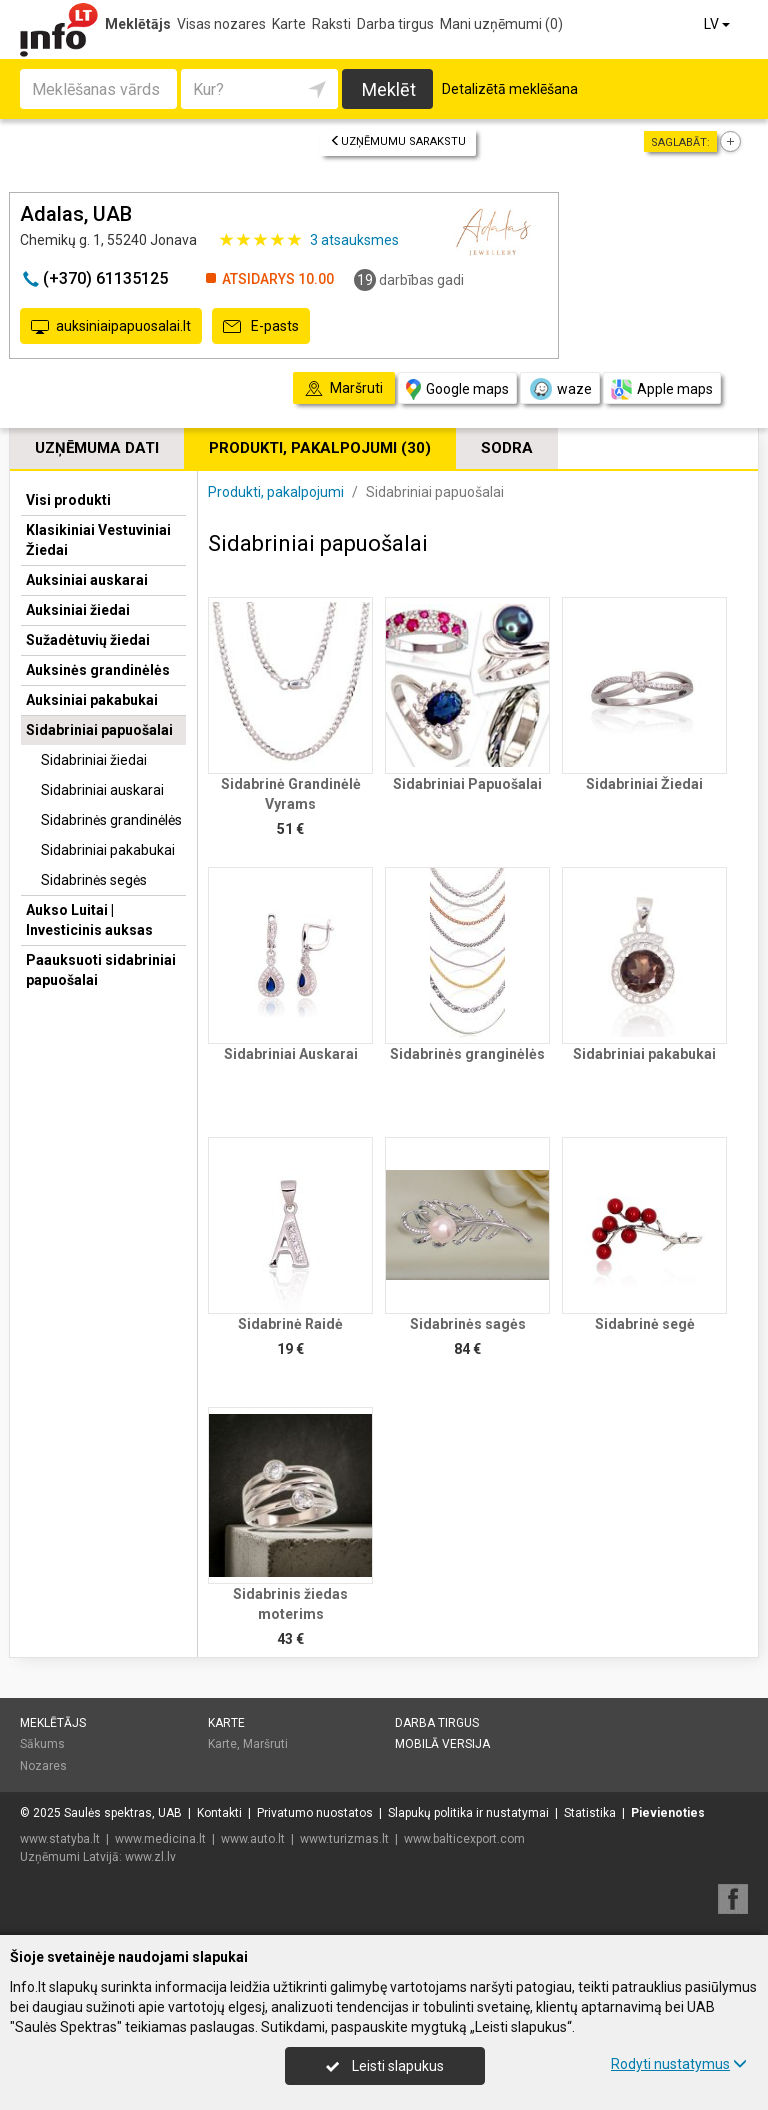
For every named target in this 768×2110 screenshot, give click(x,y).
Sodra (507, 448)
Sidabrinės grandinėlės (111, 820)
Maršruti (265, 1744)
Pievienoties (668, 1813)
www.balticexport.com (464, 1839)
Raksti (331, 24)
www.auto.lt (253, 1839)
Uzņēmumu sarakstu (398, 141)
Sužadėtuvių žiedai (88, 640)
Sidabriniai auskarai (102, 790)
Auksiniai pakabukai (92, 700)
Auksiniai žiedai (78, 610)
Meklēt (389, 89)
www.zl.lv (150, 1857)
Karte (289, 24)
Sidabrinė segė (645, 1324)
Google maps (457, 389)
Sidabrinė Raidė (290, 1324)
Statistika (590, 1813)
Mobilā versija (442, 1744)
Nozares (43, 1766)
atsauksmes (354, 240)
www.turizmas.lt (344, 1839)
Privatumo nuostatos (315, 1813)
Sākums (42, 1744)
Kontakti (219, 1813)
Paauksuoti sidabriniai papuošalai (101, 970)
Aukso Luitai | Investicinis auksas (89, 920)
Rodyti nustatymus (679, 2064)
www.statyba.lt (60, 1839)
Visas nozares (221, 24)
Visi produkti (68, 500)
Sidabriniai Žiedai (644, 784)
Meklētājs (138, 24)
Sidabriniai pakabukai (108, 850)
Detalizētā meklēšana (510, 89)
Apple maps (662, 389)
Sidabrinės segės (94, 880)
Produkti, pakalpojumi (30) (320, 448)
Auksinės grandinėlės (98, 670)
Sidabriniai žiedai (94, 760)
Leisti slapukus (385, 2066)
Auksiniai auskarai (87, 580)
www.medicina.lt (160, 1839)
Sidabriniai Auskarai (291, 1054)
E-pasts (261, 327)
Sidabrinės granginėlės (467, 1054)
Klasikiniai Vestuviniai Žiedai (98, 540)
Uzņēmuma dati (97, 448)
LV (718, 24)
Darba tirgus (395, 24)
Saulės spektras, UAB (123, 1813)
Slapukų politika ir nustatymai (468, 1813)
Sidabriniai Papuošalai (467, 784)
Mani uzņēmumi (501, 24)
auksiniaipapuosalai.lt (111, 327)
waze (560, 389)
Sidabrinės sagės (468, 1324)
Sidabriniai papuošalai (99, 730)
